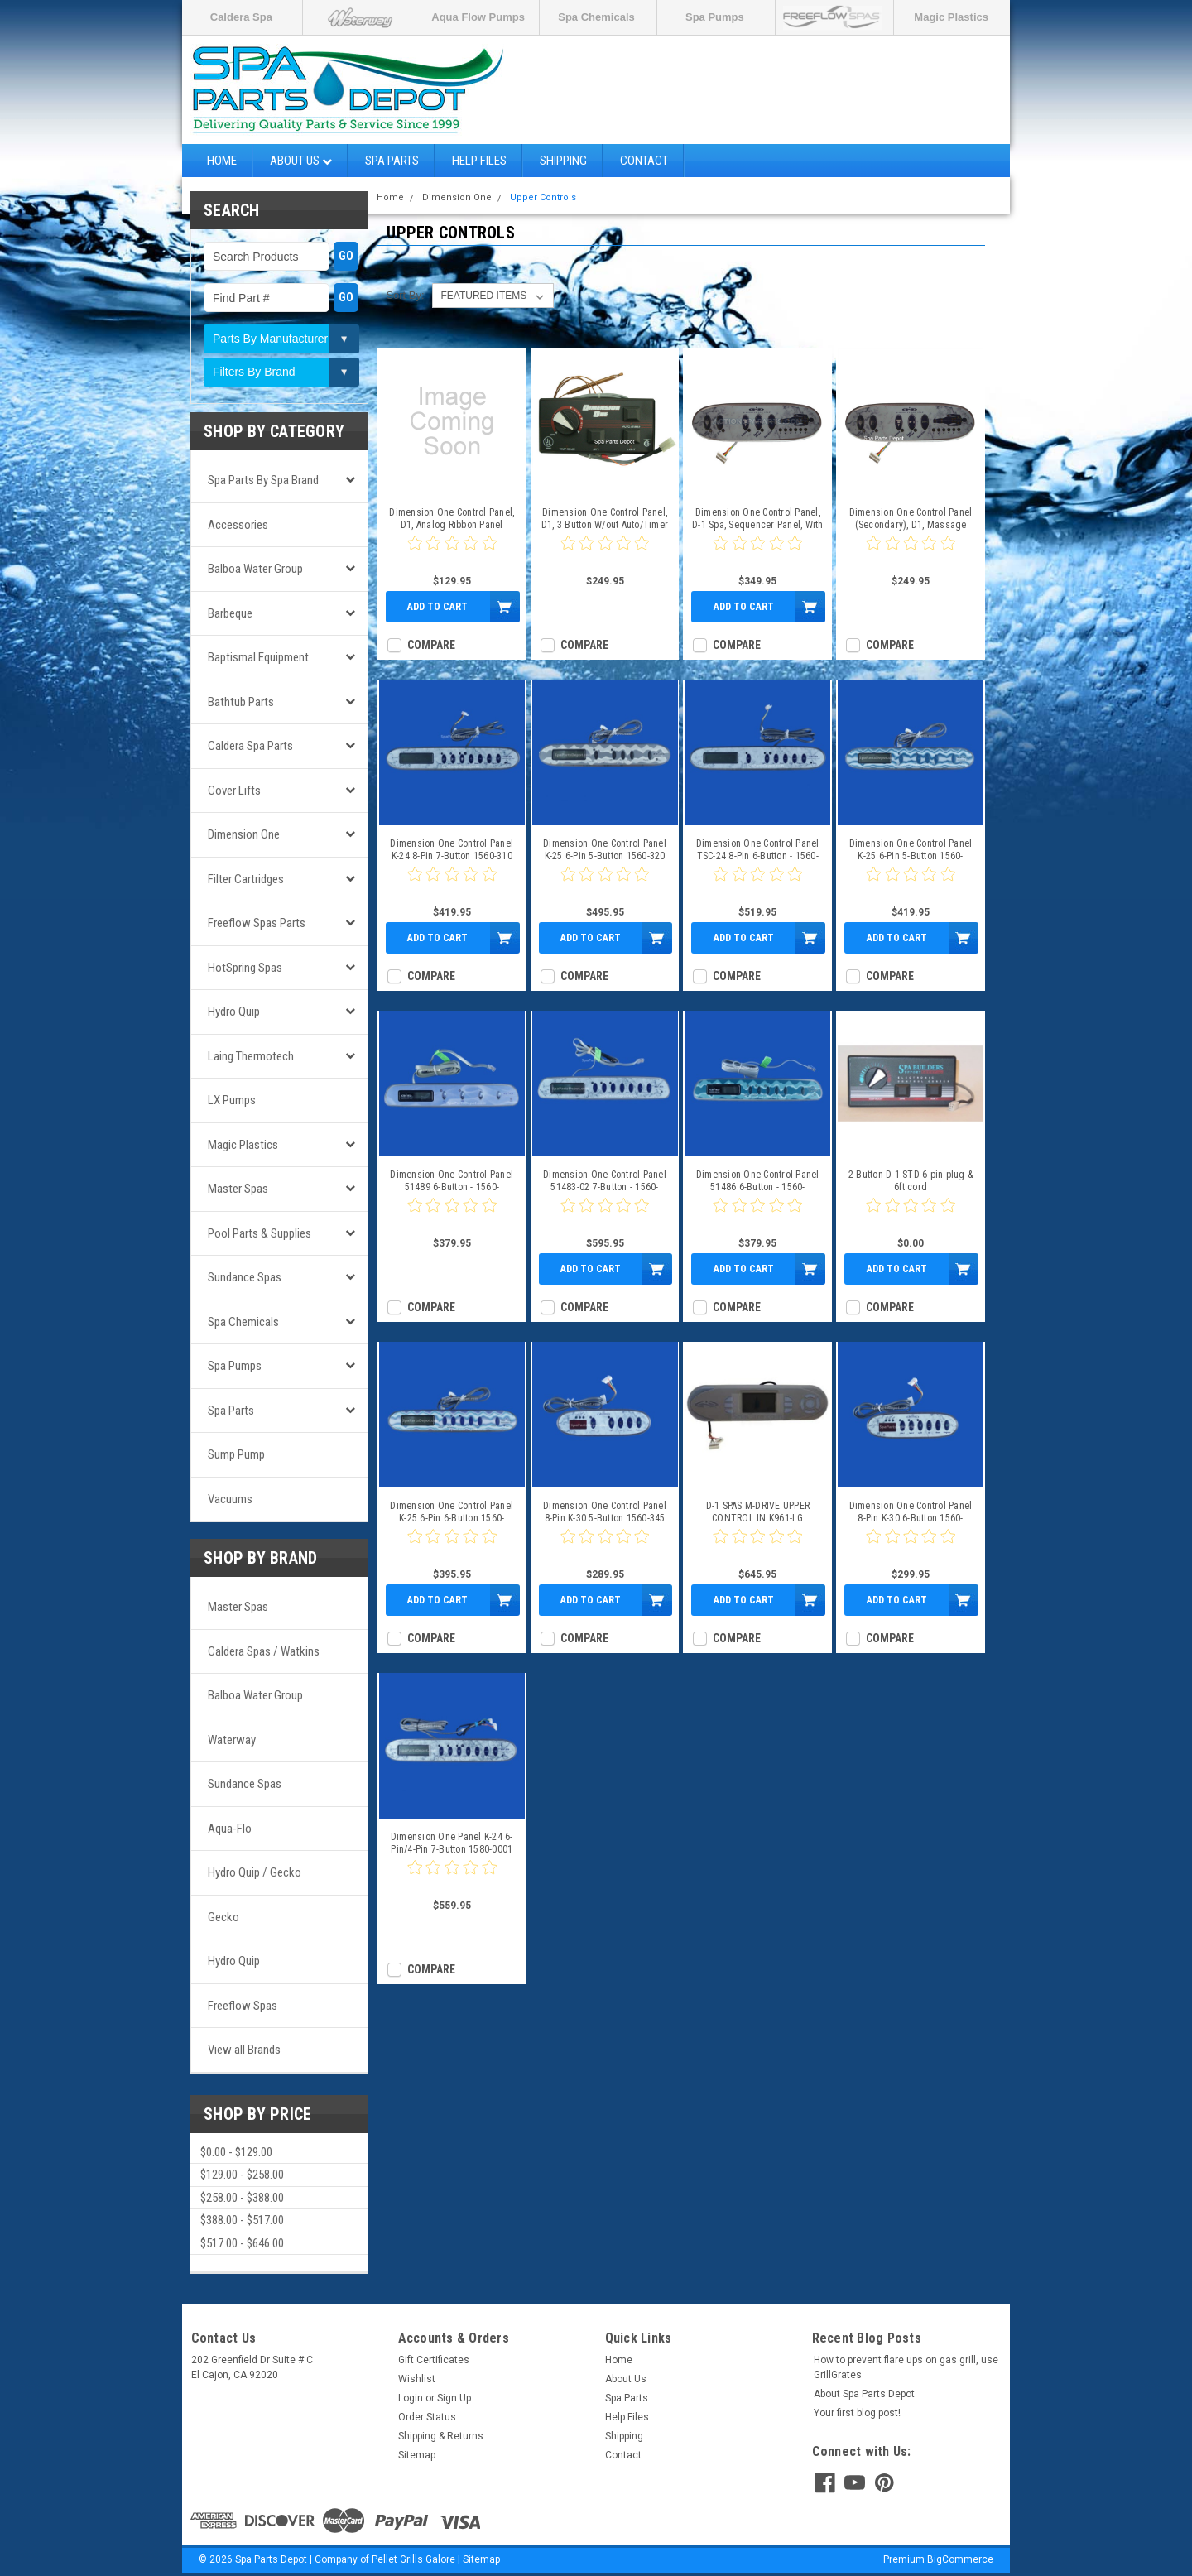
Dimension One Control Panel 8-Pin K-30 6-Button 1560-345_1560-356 (911, 1512)
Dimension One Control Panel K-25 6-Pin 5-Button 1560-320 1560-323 (604, 850)
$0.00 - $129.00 (236, 2152)
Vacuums (230, 1499)
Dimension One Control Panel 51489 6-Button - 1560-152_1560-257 (451, 1181)
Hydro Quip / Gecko (254, 1872)
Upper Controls (543, 197)
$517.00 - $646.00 (242, 2243)
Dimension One (244, 834)
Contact (644, 160)
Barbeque (230, 613)
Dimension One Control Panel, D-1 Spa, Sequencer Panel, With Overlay (758, 519)
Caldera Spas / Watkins (264, 1651)
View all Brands (244, 2049)
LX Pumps (232, 1100)
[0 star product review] (452, 553)
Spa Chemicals (596, 17)
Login (410, 2398)
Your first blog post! (857, 2413)
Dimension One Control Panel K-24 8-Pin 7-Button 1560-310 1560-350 (451, 850)
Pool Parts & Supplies (259, 1233)
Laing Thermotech (251, 1056)
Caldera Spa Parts (250, 745)
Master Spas (238, 1188)
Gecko (223, 1917)
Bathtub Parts (241, 701)
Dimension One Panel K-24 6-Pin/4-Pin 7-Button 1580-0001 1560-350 (452, 1843)
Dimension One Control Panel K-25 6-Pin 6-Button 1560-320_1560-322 (451, 1512)
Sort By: (405, 295)
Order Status (427, 2417)
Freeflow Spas (242, 2005)
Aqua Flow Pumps (478, 17)
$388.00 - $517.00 (242, 2220)
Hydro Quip (234, 1011)
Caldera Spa (241, 17)
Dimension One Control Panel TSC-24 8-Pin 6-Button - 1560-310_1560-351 (758, 850)
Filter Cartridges (246, 879)
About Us (301, 160)
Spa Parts (392, 160)
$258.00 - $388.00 (242, 2197)
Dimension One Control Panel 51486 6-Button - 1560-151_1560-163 (758, 1181)
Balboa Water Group (255, 568)
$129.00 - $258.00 (242, 2174)
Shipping (563, 160)
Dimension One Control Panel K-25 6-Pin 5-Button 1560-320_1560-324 (911, 850)
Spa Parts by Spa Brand (263, 480)
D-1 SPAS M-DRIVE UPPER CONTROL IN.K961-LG (758, 1512)
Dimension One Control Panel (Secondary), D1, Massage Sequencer (911, 519)
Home (222, 160)
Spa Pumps (714, 17)
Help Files (479, 160)
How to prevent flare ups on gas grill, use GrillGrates (906, 2367)
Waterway (232, 1740)
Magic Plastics (951, 17)
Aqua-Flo (230, 1828)
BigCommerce (960, 2559)
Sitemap (416, 2455)
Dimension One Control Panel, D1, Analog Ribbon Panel (451, 519)
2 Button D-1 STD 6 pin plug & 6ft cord (910, 1181)
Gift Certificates (433, 2360)
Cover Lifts (234, 790)
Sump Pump (236, 1454)
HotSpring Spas (245, 967)
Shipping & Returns (440, 2436)
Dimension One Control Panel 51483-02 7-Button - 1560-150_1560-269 (604, 1181)
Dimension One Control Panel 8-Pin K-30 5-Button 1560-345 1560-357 (604, 1512)
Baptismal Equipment (258, 657)
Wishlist (416, 2379)
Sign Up (454, 2398)
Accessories (238, 524)
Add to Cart (437, 606)
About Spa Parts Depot (864, 2394)
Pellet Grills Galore (413, 2559)
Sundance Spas (244, 1277)
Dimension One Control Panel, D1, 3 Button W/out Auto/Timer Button (604, 519)
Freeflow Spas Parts (256, 923)
